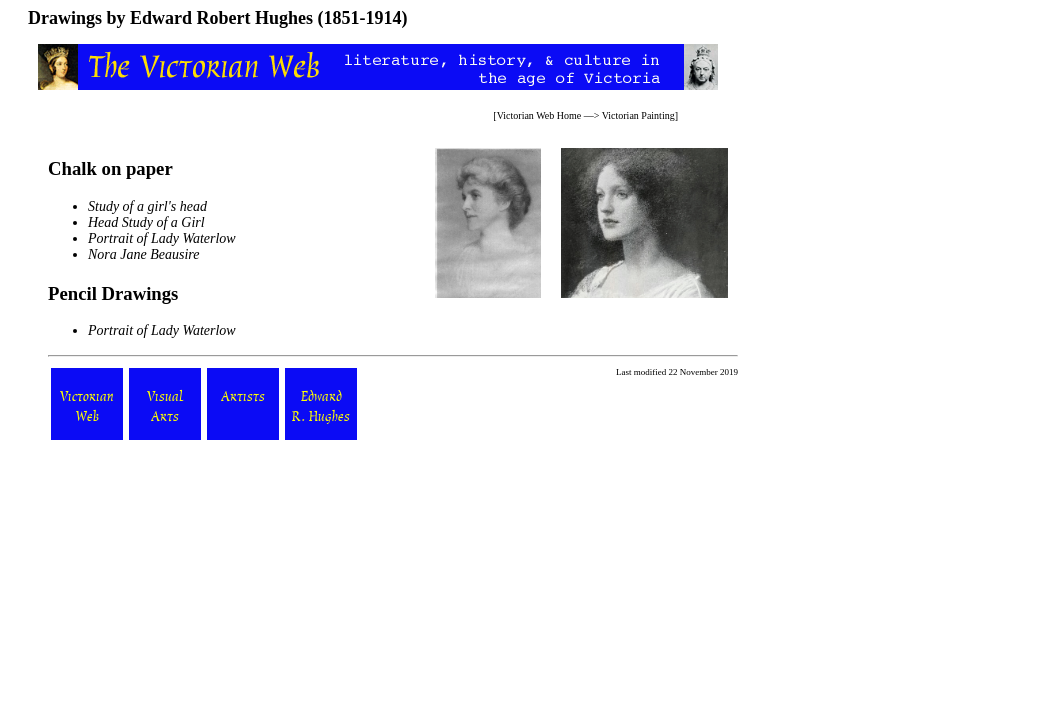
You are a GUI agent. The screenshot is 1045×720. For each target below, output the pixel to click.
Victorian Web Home (539, 115)
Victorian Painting (638, 115)
